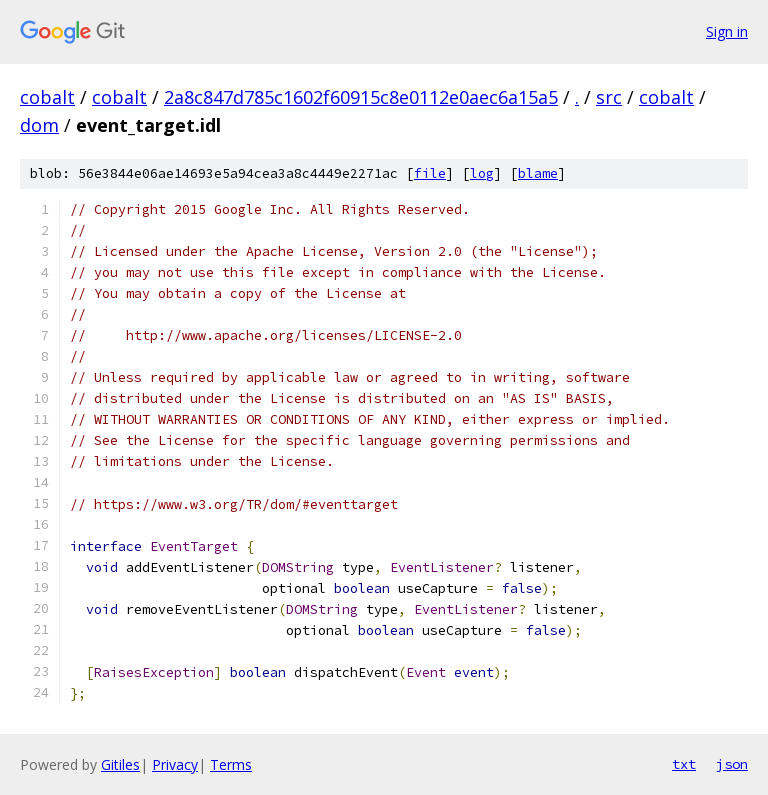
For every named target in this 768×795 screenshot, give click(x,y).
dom (39, 125)
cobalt (47, 97)
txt (684, 764)
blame (538, 173)
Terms (231, 764)
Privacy (175, 764)
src (609, 97)
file (430, 173)
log (482, 173)
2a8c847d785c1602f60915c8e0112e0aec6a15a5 (361, 97)
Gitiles (120, 764)
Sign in (727, 31)
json (732, 764)
